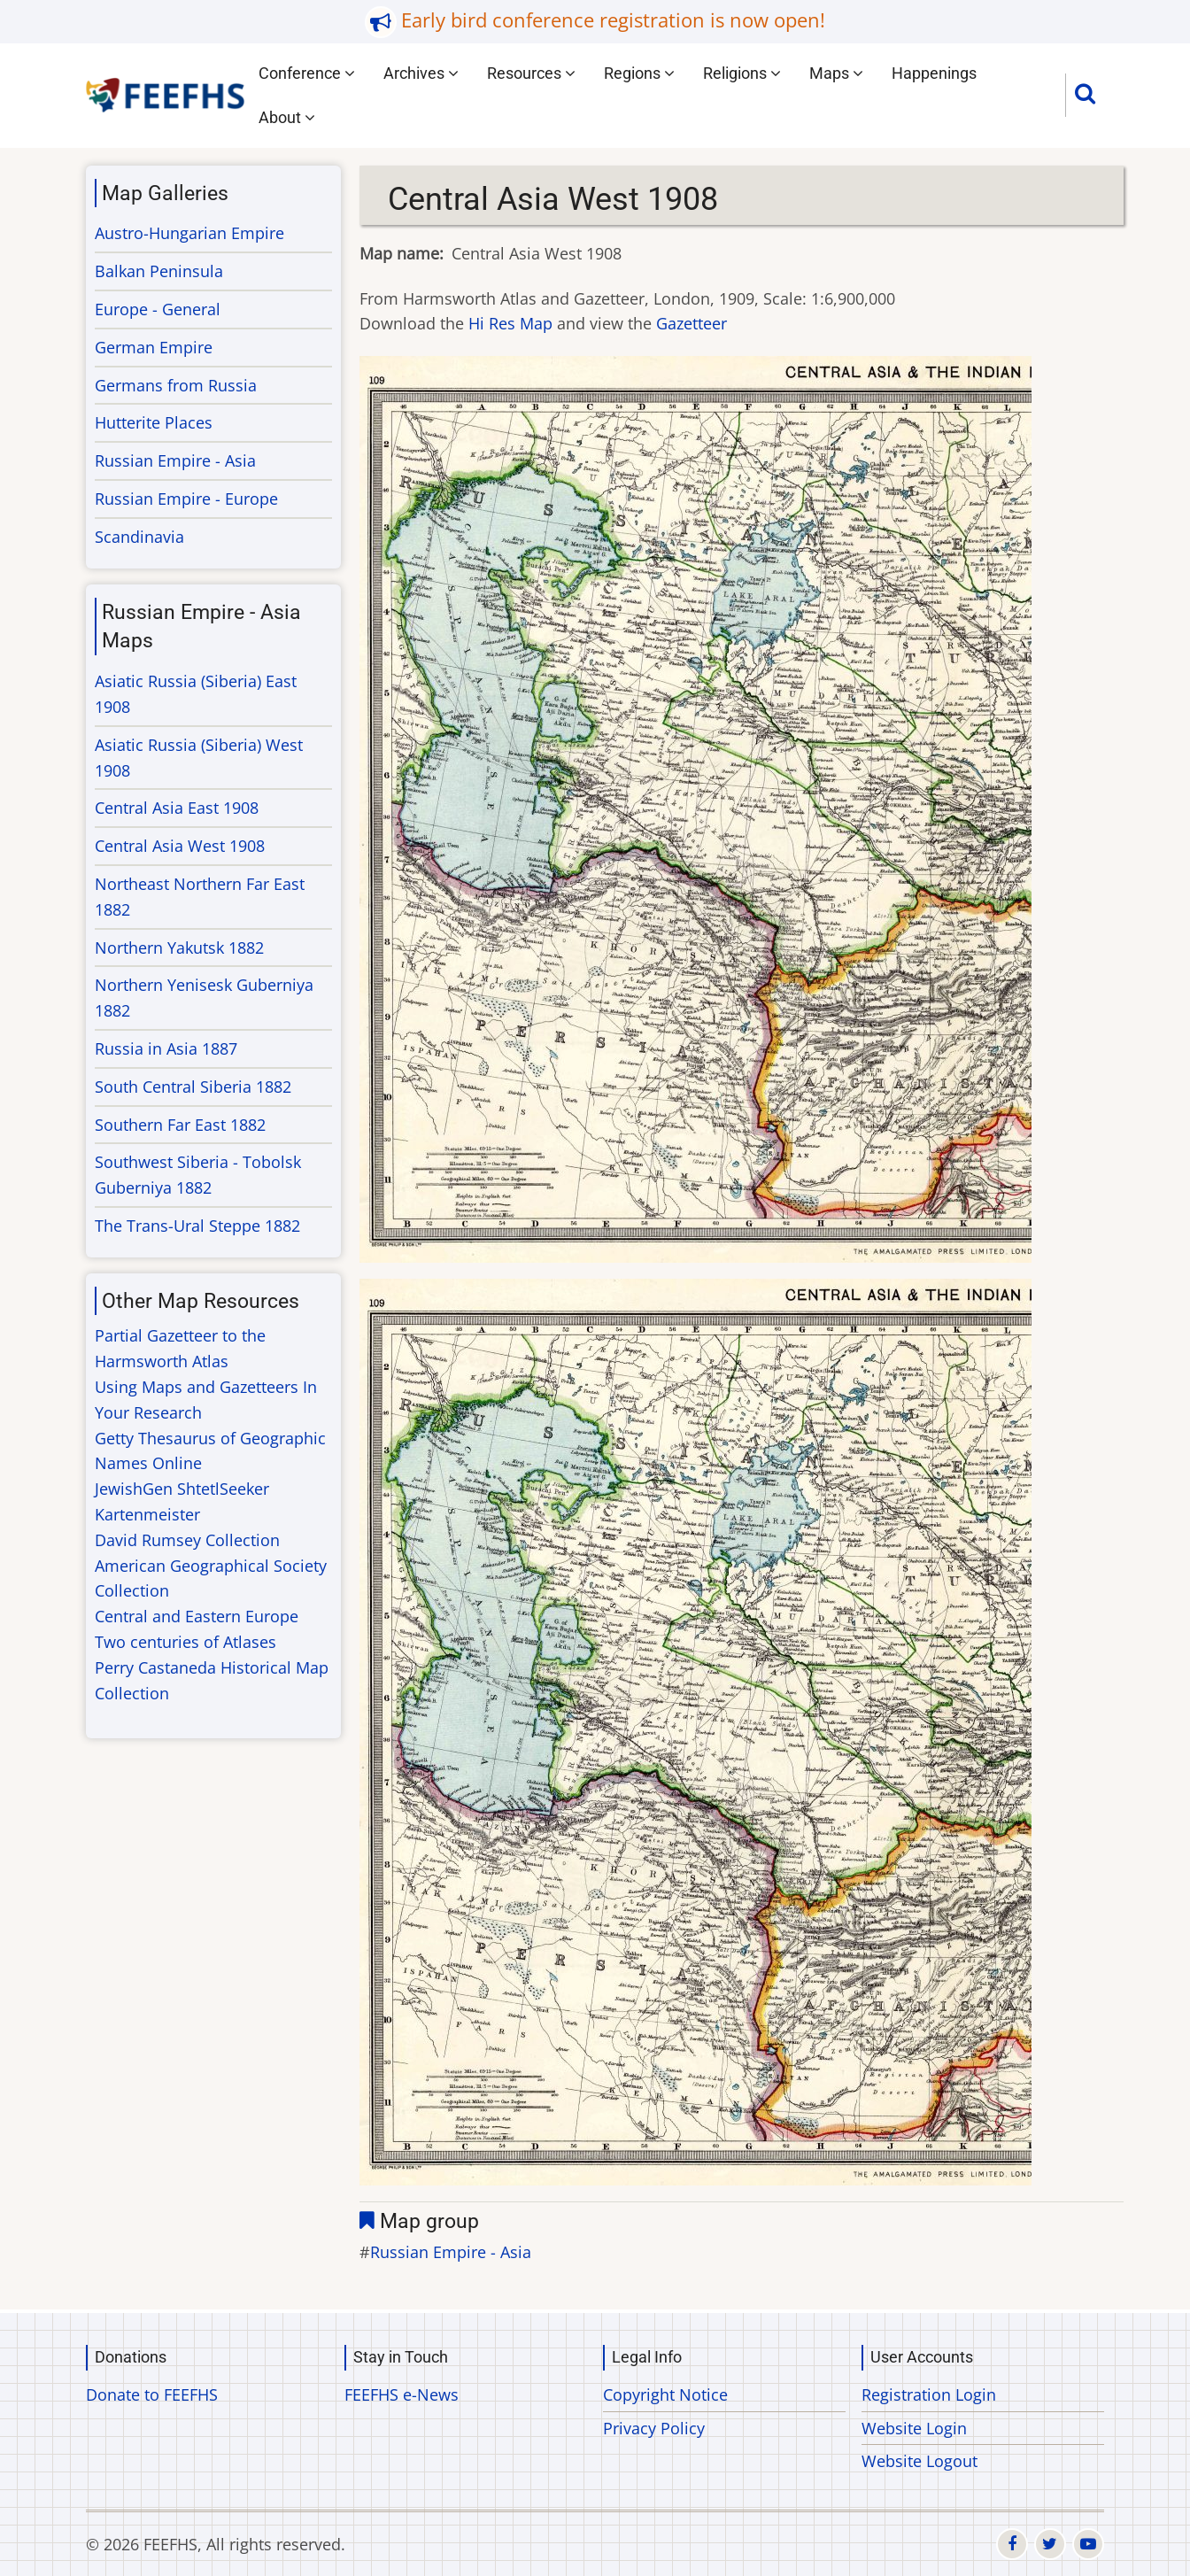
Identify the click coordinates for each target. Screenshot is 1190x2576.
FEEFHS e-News (401, 2394)
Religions (742, 73)
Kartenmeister (147, 1514)
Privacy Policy (654, 2428)
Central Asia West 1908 (180, 845)
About (287, 117)
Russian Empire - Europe (186, 498)
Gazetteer (691, 323)
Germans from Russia (176, 385)
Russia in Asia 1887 (166, 1048)
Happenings (934, 73)
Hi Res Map (510, 323)
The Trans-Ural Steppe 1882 (197, 1225)
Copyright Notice (665, 2394)
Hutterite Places (153, 422)
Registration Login (929, 2394)
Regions (639, 73)
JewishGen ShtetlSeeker (182, 1488)
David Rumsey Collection (187, 1540)
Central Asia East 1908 (177, 807)
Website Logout (920, 2461)
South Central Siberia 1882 (193, 1086)
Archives (421, 73)
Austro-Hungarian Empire (189, 233)
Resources (531, 73)
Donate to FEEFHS (152, 2394)
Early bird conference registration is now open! (613, 20)
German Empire (153, 347)
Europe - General (157, 309)
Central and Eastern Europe (196, 1616)
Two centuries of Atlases (185, 1641)
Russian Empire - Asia (450, 2252)
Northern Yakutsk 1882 (179, 947)
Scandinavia (139, 536)
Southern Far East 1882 (180, 1124)
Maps (836, 73)
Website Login (914, 2428)
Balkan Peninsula (159, 271)
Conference (307, 73)
